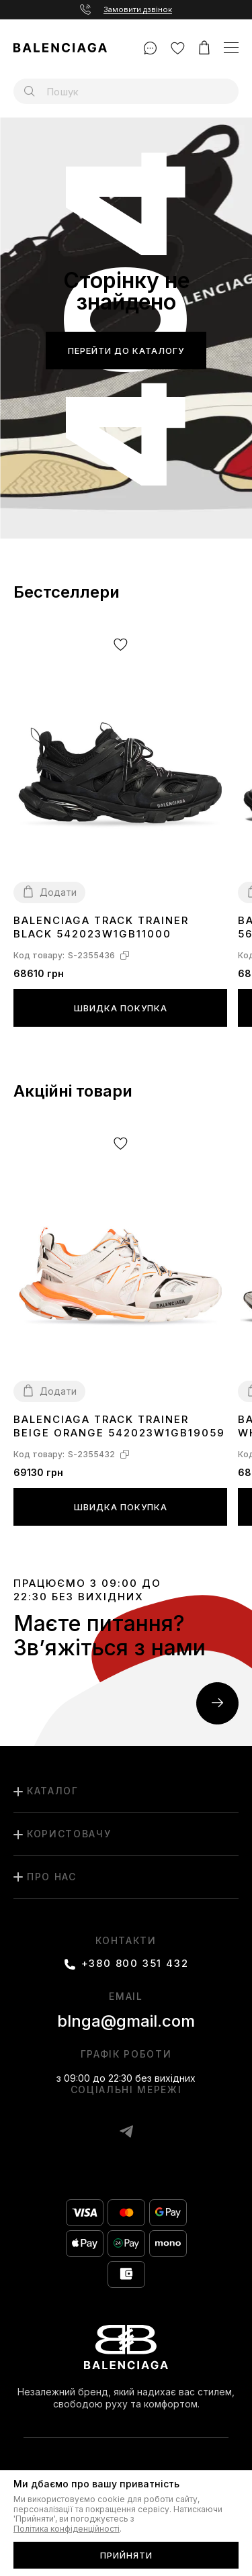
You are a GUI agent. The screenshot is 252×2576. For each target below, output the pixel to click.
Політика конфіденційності (66, 2529)
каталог (53, 1791)
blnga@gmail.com (126, 2021)
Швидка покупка (120, 1008)
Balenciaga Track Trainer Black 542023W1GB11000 (101, 927)
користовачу (69, 1834)
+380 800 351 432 (135, 1963)
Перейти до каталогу (126, 350)
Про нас (52, 1877)
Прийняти (126, 2555)
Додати (58, 892)
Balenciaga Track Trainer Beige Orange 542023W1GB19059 (119, 1426)
